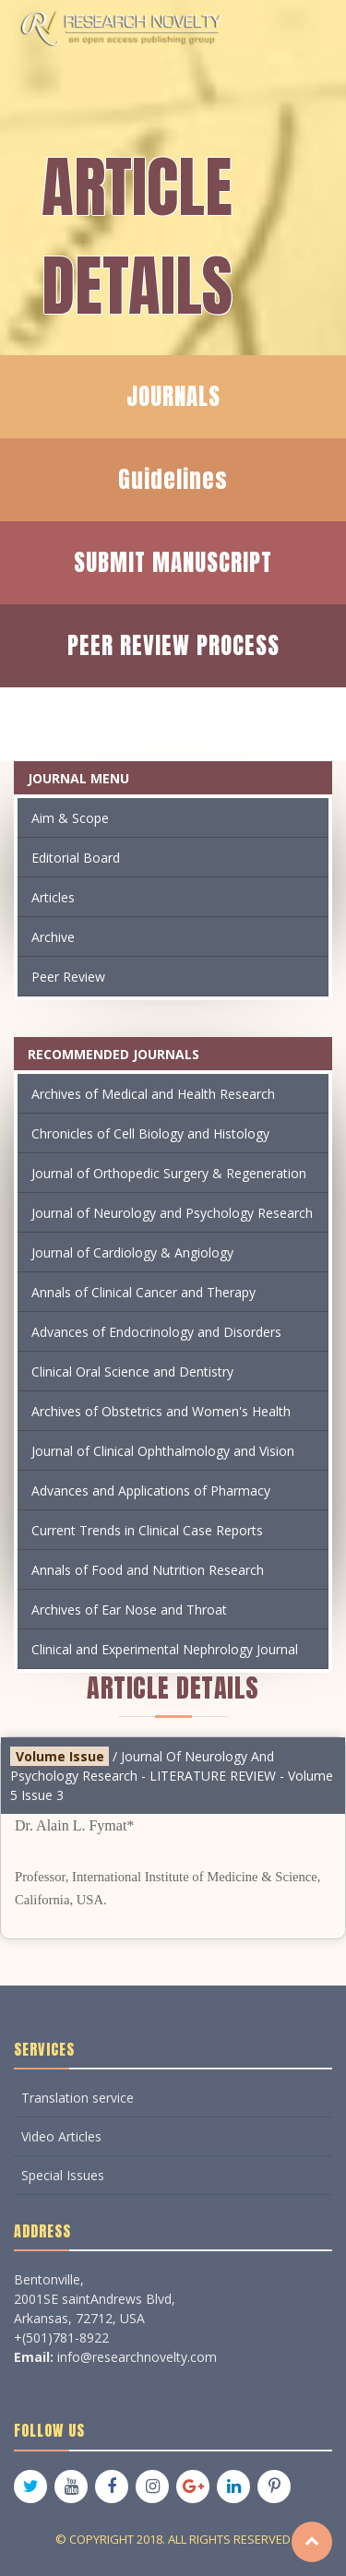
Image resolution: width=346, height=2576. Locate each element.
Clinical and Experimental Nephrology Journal (164, 1649)
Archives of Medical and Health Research (153, 1094)
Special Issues (62, 2175)
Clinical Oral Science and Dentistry (132, 1371)
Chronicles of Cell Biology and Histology (150, 1133)
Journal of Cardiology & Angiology (132, 1252)
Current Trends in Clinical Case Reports (147, 1530)
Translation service (77, 2097)
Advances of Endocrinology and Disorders (156, 1332)
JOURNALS (173, 396)
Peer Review (68, 976)
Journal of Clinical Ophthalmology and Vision (162, 1451)
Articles (53, 897)
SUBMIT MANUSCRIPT (173, 562)
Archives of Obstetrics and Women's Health (161, 1411)
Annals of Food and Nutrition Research (147, 1570)
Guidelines (173, 479)
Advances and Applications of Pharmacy (150, 1490)
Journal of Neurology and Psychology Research (172, 1213)
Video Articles (61, 2136)
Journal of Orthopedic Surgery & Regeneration (168, 1173)
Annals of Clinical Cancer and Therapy (143, 1292)
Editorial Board (75, 857)
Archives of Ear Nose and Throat (129, 1609)
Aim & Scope (70, 818)
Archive (53, 937)
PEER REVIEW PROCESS (173, 645)
